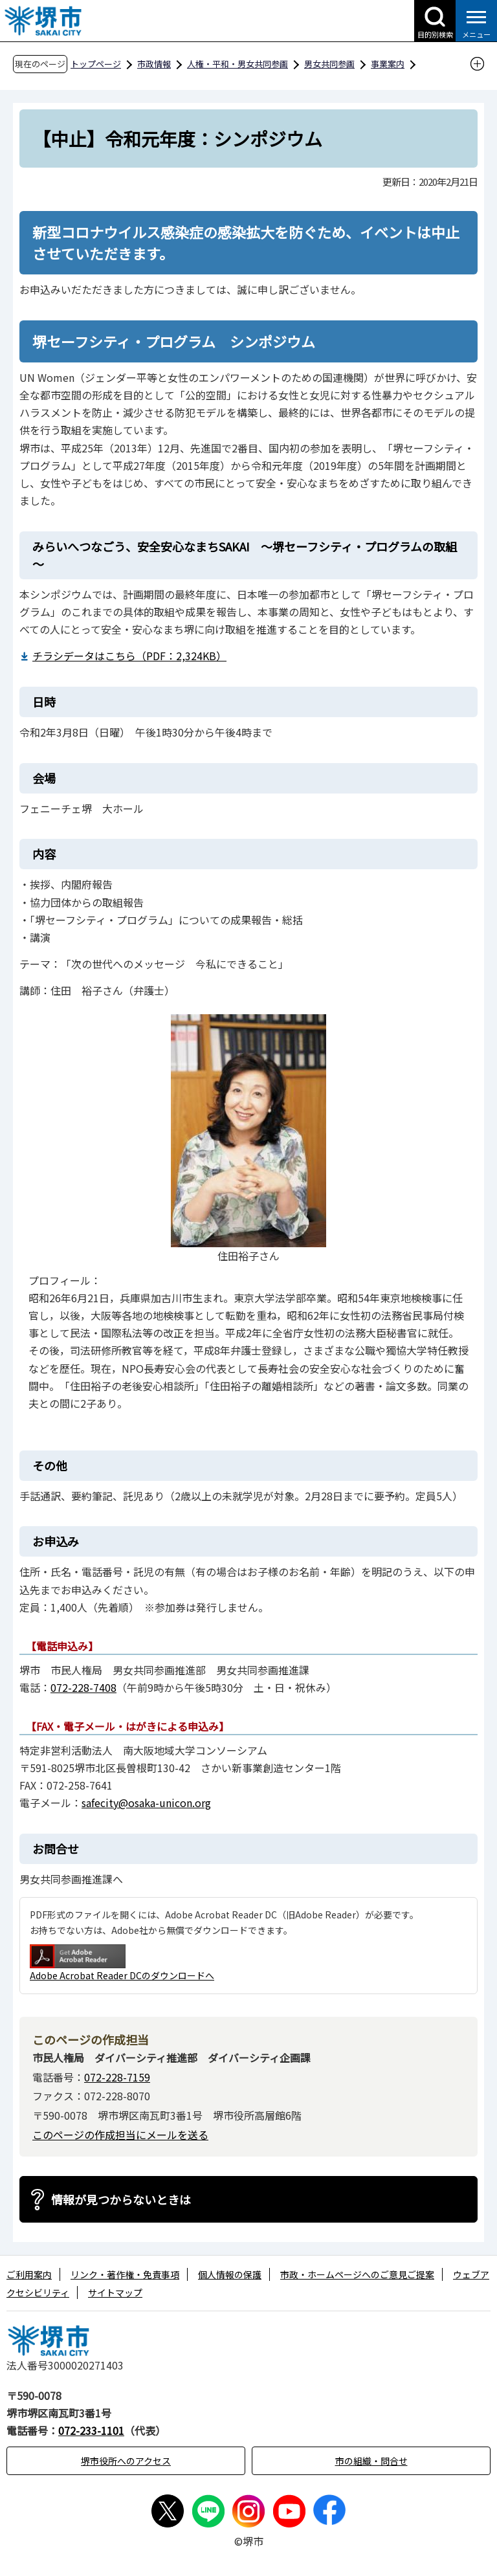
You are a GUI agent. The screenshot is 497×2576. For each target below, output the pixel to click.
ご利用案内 (29, 2274)
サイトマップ (115, 2292)
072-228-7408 (83, 1687)
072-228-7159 (117, 2077)
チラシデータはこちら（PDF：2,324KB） (129, 655)
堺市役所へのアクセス (126, 2460)
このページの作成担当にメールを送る (120, 2134)
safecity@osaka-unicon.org (146, 1802)
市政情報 (154, 64)
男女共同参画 (329, 64)
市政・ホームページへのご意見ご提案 (357, 2274)
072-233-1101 (91, 2430)
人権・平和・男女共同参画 (237, 64)
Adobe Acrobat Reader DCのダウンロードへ (122, 1963)
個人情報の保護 (229, 2274)
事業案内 (387, 64)
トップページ (96, 64)
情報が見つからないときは (121, 2199)
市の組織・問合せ (371, 2460)
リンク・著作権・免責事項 (125, 2274)
